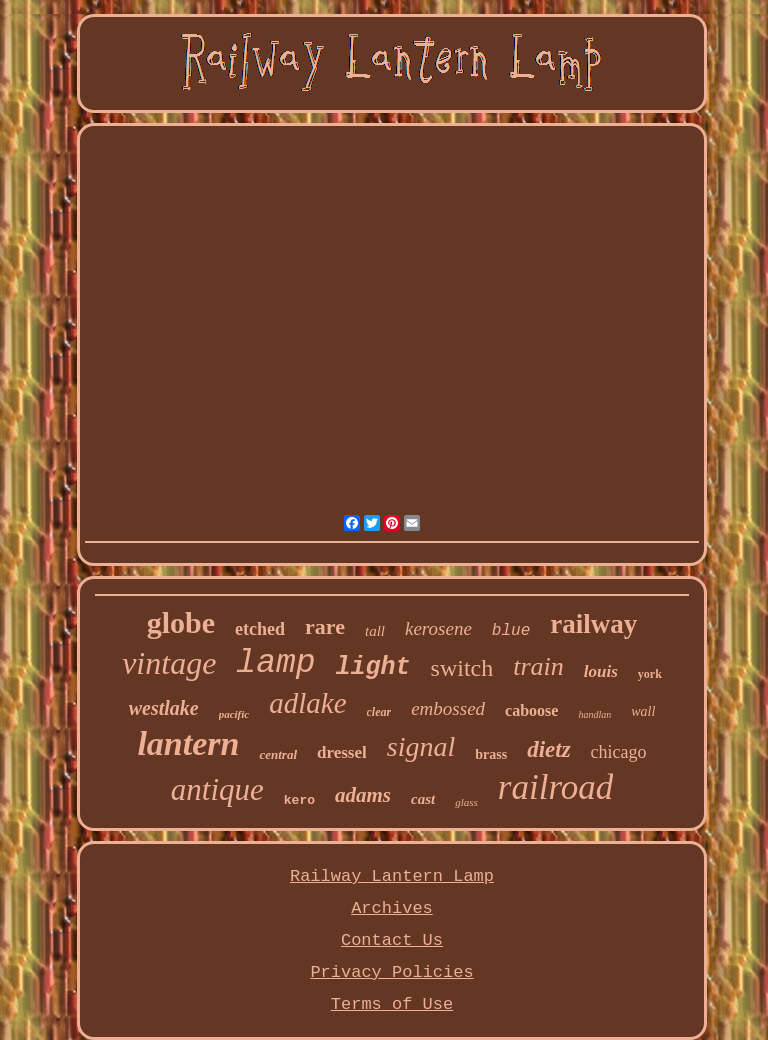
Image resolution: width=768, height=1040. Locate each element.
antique (217, 789)
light (373, 667)
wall (643, 711)
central (278, 754)
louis (601, 671)
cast (423, 799)
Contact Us (392, 940)
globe (181, 622)
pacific (234, 714)
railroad (555, 787)
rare (325, 626)
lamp (275, 663)
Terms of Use (392, 1004)
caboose (531, 710)
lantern (188, 743)
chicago (619, 752)
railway (593, 624)
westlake (164, 708)
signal (421, 746)
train (538, 666)
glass (466, 802)
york (650, 674)
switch (462, 668)
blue (511, 631)
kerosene (438, 628)
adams (363, 795)
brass (491, 754)
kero (299, 800)
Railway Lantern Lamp (392, 876)
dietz (548, 749)
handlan (594, 714)
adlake (307, 703)
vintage (169, 663)
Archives (392, 908)
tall (375, 631)
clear (379, 712)
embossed (448, 708)
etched (260, 629)
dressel (342, 752)
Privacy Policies (391, 972)
